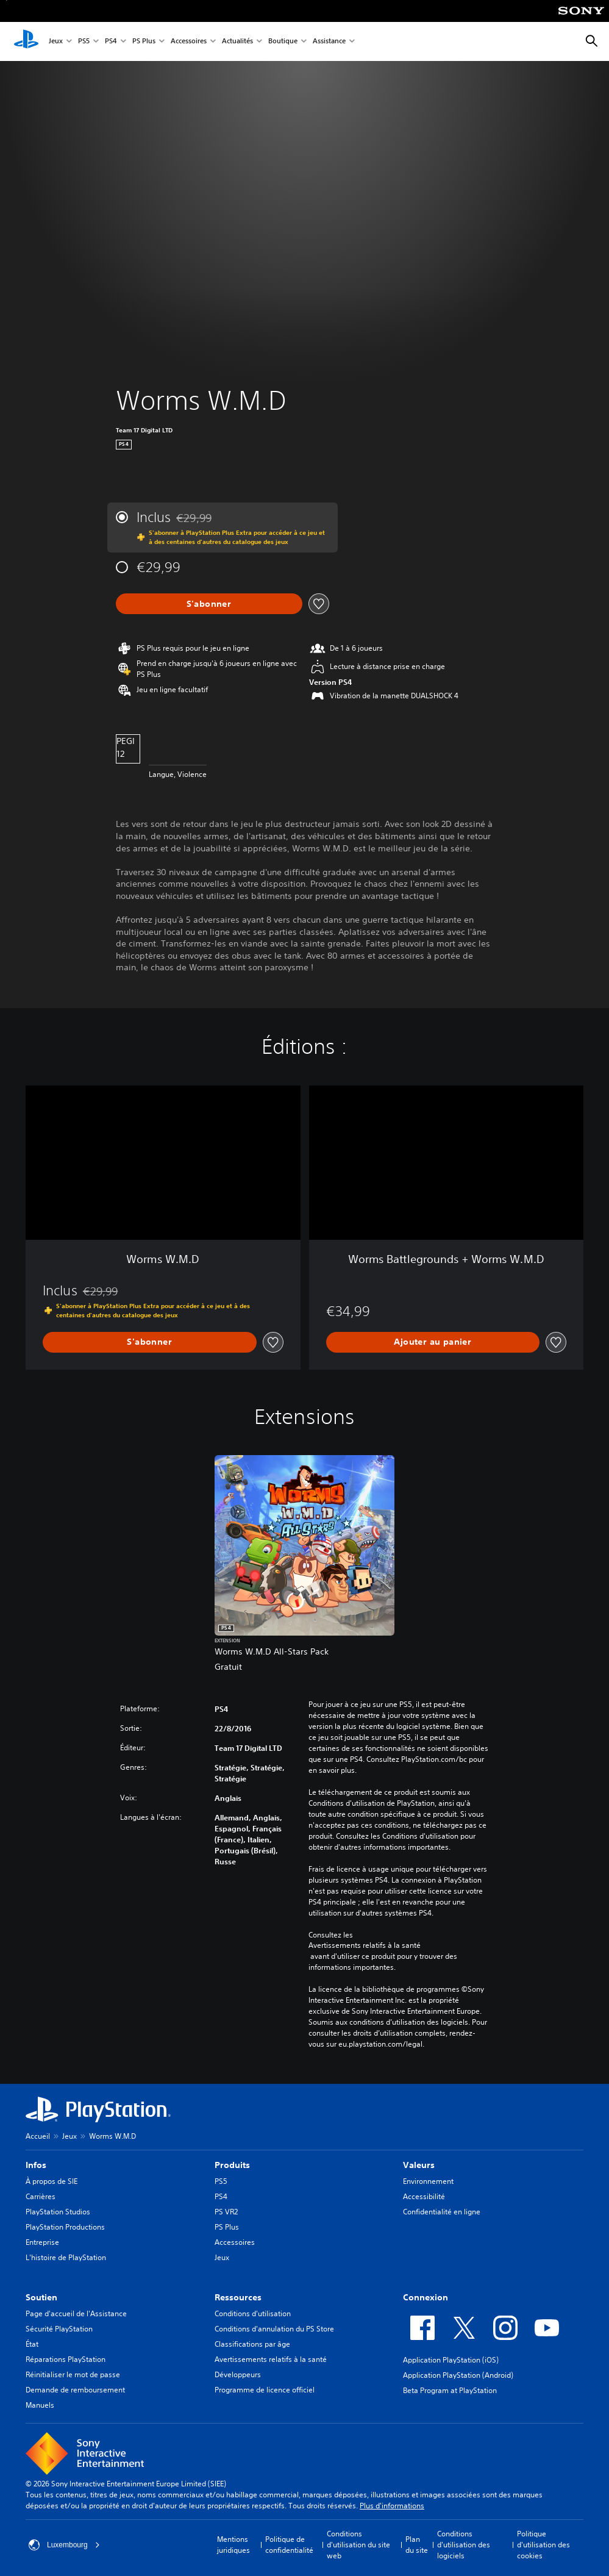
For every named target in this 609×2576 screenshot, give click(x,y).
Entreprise (42, 2242)
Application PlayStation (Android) (458, 2375)
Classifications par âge (252, 2344)
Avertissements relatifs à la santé (364, 1945)
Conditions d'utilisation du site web (358, 2544)
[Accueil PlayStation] (26, 41)
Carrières (40, 2196)
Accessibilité (424, 2196)
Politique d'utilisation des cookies (543, 2544)
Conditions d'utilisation (253, 2313)
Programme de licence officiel (265, 2390)
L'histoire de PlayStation (66, 2257)
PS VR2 (226, 2211)
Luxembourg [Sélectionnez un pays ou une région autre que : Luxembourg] (64, 2544)
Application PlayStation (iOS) (451, 2360)
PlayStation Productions (65, 2227)
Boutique (282, 41)
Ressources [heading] (238, 2297)
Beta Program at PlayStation (450, 2390)
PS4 (111, 41)
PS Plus (143, 41)
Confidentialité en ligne (441, 2211)
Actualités (237, 41)
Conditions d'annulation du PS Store (274, 2329)
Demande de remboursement (75, 2390)
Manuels (40, 2405)
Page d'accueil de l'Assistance (76, 2313)
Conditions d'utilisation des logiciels (463, 2544)
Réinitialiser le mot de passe (73, 2374)
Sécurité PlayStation (59, 2329)
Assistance (329, 41)
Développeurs (238, 2374)
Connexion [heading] (425, 2297)
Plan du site (416, 2544)
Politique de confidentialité (289, 2544)
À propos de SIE (51, 2181)
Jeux (56, 41)
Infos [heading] (36, 2164)
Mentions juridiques (233, 2544)
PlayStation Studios (58, 2211)
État (32, 2344)
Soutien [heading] (41, 2297)
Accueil (38, 2136)
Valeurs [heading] (419, 2164)
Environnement (428, 2181)
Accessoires (189, 41)
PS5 (84, 41)
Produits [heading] (232, 2164)
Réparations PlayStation (65, 2359)
